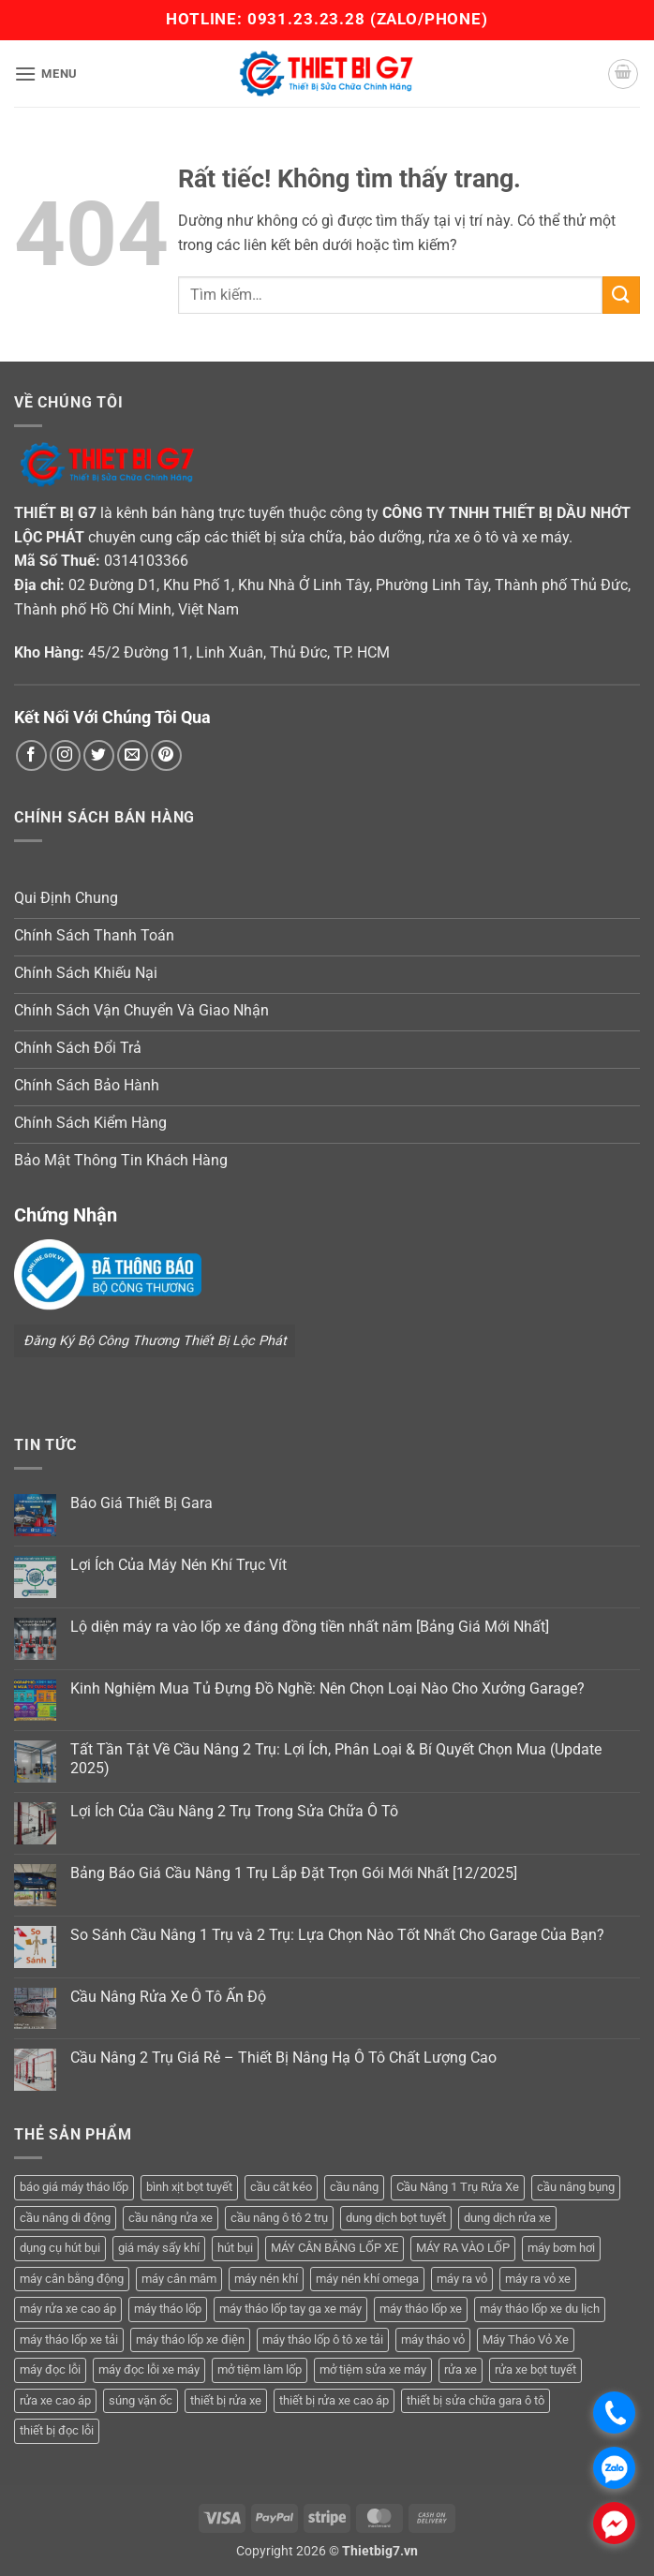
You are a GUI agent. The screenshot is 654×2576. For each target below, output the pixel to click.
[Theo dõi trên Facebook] (31, 755)
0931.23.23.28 (308, 18)
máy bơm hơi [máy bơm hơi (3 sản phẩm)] (561, 2248)
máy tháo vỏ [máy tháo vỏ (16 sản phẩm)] (433, 2339)
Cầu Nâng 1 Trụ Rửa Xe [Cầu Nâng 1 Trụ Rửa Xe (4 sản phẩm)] (457, 2187)
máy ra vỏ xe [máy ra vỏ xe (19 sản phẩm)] (538, 2279)
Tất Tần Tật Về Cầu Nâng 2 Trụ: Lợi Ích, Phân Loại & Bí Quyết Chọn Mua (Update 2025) (336, 1758)
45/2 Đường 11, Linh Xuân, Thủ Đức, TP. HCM (239, 652)
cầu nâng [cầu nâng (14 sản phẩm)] (354, 2187)
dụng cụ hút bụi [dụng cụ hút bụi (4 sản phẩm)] (60, 2248)
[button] (46, 73)
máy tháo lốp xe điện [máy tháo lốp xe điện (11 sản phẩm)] (190, 2339)
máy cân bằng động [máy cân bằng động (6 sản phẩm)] (72, 2279)
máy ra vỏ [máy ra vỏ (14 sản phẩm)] (462, 2279)
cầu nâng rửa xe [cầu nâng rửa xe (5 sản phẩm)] (170, 2218)
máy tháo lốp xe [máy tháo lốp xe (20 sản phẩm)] (420, 2309)
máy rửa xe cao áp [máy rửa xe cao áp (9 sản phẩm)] (68, 2309)
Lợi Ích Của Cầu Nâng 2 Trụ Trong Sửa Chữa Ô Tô (234, 1811)
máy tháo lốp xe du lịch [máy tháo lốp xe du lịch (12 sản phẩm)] (540, 2309)
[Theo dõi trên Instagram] (65, 755)
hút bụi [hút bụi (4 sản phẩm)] (235, 2248)
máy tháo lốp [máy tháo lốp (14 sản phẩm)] (167, 2309)
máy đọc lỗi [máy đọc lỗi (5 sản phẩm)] (50, 2369)
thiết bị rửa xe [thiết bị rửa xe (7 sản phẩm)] (225, 2400)
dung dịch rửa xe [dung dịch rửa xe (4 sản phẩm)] (507, 2218)
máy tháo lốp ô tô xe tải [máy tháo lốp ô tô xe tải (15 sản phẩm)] (322, 2339)
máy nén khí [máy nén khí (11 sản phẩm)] (266, 2279)
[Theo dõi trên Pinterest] (166, 755)
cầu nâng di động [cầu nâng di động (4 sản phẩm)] (65, 2218)
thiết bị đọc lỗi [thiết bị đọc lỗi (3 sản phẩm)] (57, 2430)
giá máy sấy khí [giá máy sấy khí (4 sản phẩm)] (159, 2248)
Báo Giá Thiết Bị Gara (141, 1503)
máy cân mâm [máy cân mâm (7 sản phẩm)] (178, 2279)
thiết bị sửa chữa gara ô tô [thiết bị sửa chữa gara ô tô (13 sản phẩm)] (475, 2400)
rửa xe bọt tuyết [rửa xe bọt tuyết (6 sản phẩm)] (535, 2369)
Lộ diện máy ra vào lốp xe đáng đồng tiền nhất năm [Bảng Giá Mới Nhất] (309, 1627)
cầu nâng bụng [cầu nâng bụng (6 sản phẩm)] (576, 2187)
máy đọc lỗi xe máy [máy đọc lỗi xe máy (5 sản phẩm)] (149, 2369)
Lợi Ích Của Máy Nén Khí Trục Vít (178, 1565)
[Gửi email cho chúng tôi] (132, 755)
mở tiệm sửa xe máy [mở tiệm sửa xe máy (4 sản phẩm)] (373, 2369)
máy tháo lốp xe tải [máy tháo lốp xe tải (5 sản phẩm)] (69, 2339)
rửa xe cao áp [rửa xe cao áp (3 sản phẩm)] (55, 2400)
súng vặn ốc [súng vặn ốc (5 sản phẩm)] (140, 2400)
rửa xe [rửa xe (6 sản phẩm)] (460, 2369)
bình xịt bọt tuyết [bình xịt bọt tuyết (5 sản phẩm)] (189, 2187)
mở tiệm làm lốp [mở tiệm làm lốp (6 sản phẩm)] (259, 2369)
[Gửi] (621, 294)
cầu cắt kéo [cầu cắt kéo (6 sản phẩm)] (281, 2187)
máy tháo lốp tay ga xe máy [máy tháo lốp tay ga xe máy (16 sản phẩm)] (290, 2309)
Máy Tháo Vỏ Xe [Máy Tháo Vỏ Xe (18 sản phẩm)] (526, 2339)
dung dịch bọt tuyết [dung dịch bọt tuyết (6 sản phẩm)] (396, 2218)
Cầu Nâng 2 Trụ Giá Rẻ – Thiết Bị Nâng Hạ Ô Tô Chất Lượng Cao (283, 2057)
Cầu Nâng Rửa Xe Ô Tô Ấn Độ (168, 1997)
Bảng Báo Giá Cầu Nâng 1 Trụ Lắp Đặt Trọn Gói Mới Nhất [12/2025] (293, 1873)
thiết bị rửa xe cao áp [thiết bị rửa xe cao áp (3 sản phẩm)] (334, 2400)
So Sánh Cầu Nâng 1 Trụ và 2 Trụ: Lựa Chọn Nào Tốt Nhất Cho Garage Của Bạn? (337, 1935)
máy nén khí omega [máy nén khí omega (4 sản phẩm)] (367, 2279)
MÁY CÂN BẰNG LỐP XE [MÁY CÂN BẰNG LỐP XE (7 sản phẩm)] (334, 2248)
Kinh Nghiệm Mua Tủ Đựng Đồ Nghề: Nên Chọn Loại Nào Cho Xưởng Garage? (327, 1688)
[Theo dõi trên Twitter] (98, 755)
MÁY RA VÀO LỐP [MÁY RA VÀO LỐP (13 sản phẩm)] (463, 2248)
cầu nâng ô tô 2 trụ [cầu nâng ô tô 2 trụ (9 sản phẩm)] (279, 2218)
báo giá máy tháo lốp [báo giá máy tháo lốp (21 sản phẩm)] (74, 2187)
